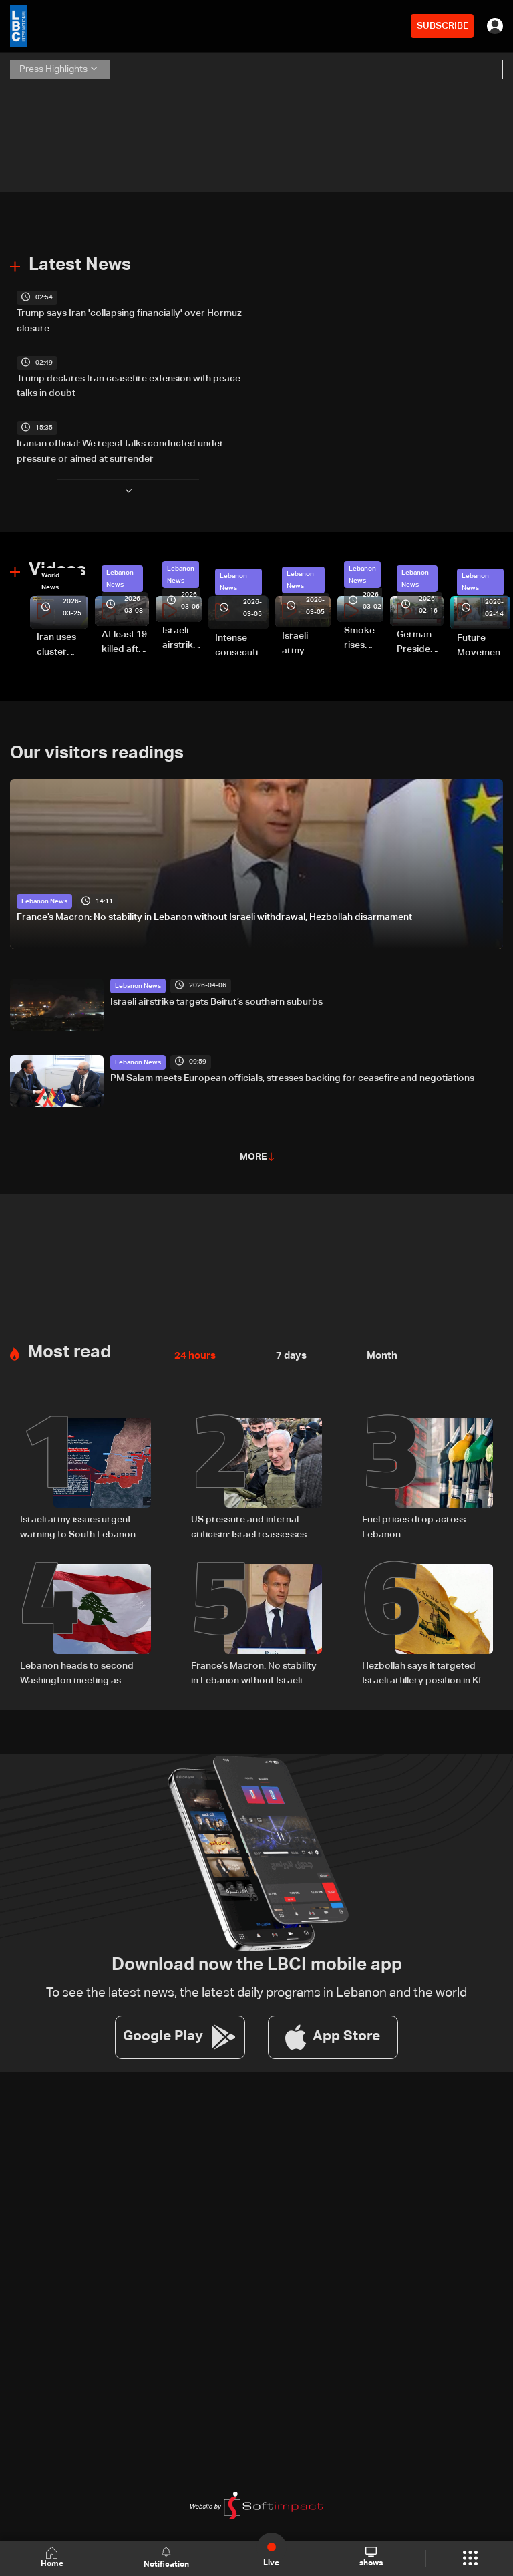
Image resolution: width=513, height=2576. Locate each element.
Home (53, 2558)
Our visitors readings (97, 747)
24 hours (193, 1350)
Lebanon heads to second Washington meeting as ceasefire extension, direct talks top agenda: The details (82, 1666)
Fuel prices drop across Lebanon (414, 1520)
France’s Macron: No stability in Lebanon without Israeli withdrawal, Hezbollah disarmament (214, 912)
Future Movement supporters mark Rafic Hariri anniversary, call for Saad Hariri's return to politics (483, 642)
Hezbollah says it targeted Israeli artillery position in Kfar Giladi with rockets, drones (426, 1666)
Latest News (80, 264)
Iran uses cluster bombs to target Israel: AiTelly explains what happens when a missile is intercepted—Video (62, 641)
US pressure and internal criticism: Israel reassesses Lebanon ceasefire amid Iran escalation (253, 1521)
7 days (288, 1350)
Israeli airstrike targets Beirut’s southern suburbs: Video (182, 634)
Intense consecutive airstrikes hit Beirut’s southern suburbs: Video (242, 642)
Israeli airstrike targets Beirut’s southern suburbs (216, 996)
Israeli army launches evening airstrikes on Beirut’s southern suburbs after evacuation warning (306, 640)
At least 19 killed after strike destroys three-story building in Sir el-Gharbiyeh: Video (125, 639)
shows (370, 2557)
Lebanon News (120, 574)
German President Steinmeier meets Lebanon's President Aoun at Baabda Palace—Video (420, 638)
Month (377, 1350)
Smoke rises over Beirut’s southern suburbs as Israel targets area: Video (363, 634)
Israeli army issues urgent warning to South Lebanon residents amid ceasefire (78, 1521)
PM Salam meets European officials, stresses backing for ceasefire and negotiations (292, 1071)
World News (50, 576)
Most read (69, 1346)
